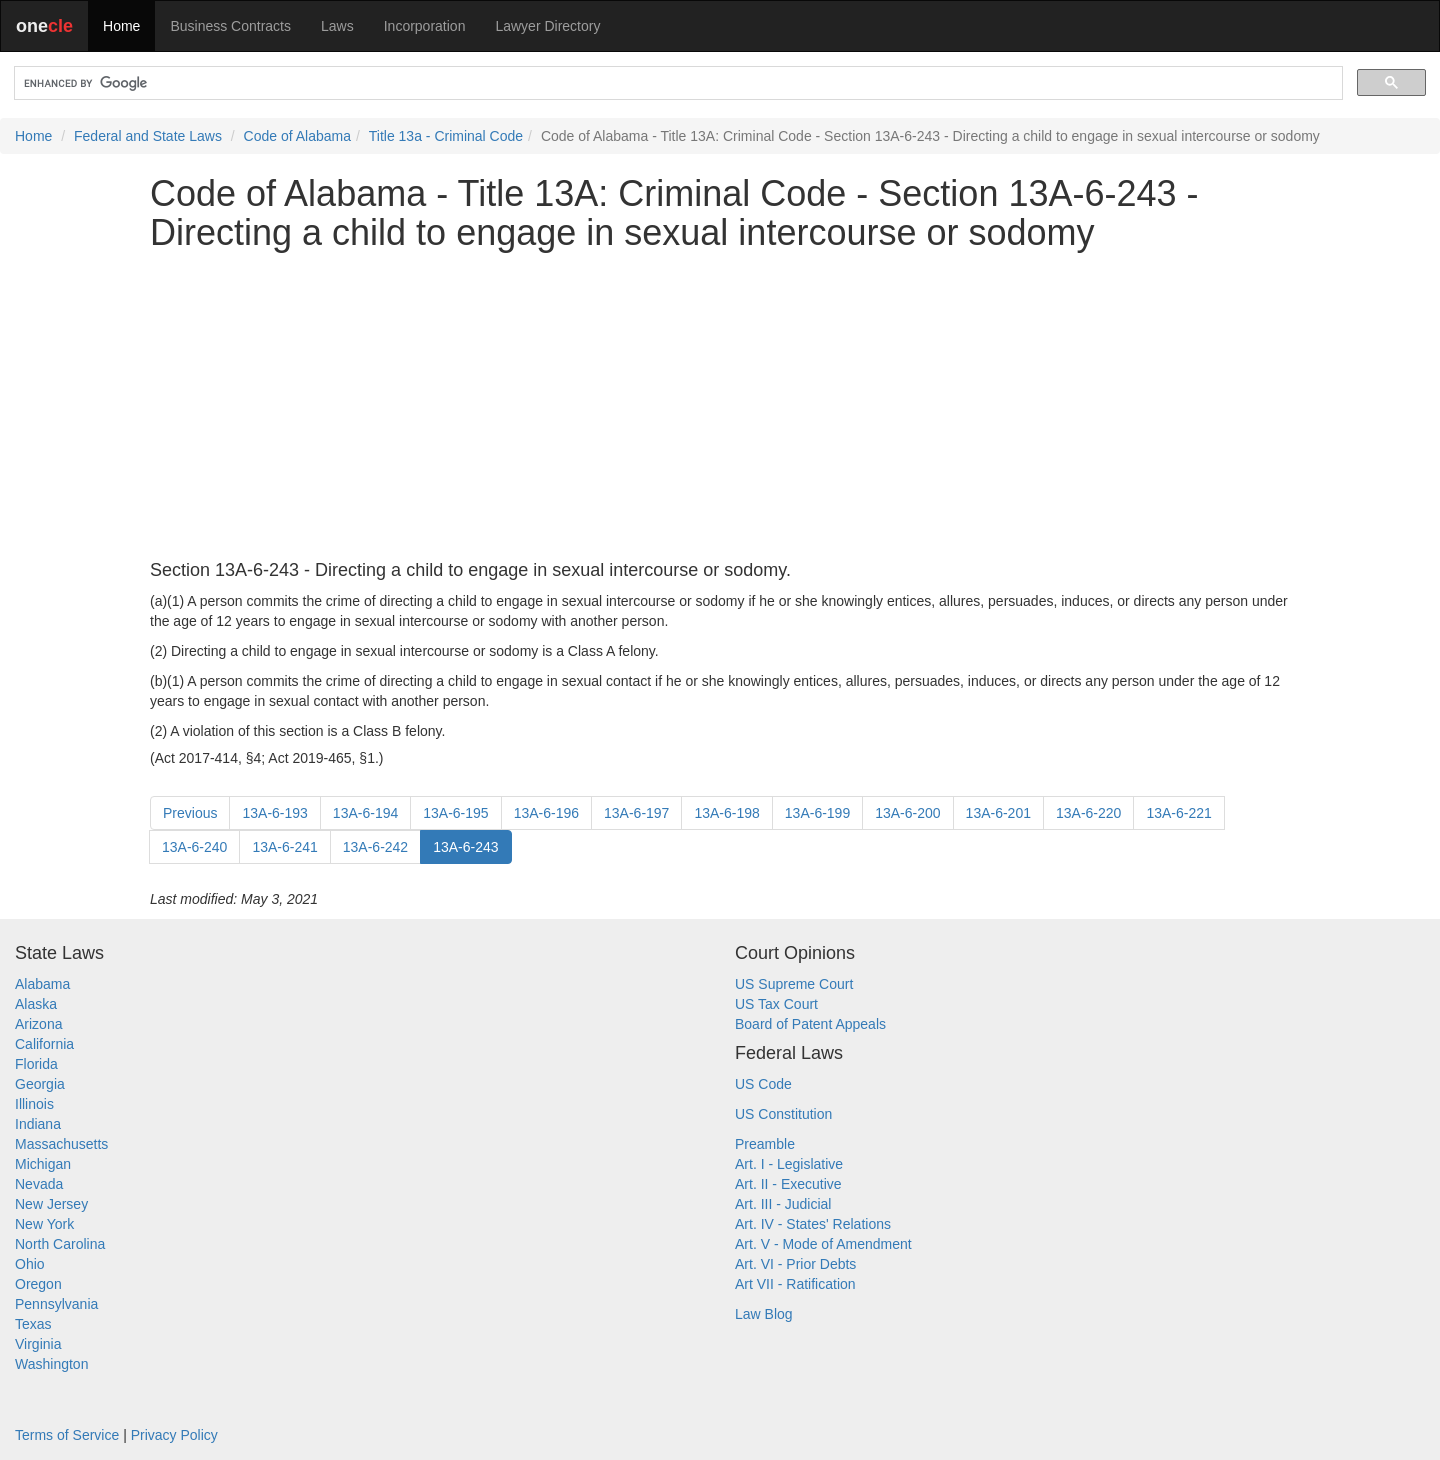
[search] (676, 83)
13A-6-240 (194, 847)
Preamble (765, 1144)
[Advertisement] (720, 407)
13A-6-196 (546, 813)
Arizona (38, 1024)
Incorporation (425, 26)
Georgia (40, 1084)
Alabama (42, 984)
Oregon (38, 1284)
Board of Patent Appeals (810, 1024)
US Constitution (783, 1114)
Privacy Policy (174, 1435)
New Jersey (51, 1204)
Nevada (39, 1184)
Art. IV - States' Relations (813, 1224)
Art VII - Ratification (795, 1284)
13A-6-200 (907, 813)
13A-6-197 (636, 813)
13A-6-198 (726, 813)
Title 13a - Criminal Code (446, 136)
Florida (36, 1064)
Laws (337, 26)
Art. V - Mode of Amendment (823, 1244)
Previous (190, 813)
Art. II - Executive (788, 1184)
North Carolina (60, 1244)
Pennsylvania (56, 1304)
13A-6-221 (1178, 813)
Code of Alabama (297, 136)
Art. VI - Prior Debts (795, 1264)
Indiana (38, 1124)
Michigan (43, 1164)
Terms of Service (67, 1435)
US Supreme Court (794, 984)
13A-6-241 (284, 847)
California (44, 1044)
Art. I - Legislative (789, 1164)
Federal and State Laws (148, 136)
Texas (33, 1324)
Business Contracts (230, 26)
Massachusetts (61, 1144)
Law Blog (764, 1314)
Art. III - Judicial (783, 1204)
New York (44, 1224)
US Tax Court (776, 1004)
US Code (763, 1084)
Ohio (30, 1264)
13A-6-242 (375, 847)
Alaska (36, 1004)
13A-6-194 (365, 813)
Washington (51, 1364)
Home (121, 26)
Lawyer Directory (547, 26)
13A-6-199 (817, 813)
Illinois (34, 1104)
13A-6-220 (1088, 813)
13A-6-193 (274, 813)
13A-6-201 (998, 813)
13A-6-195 (455, 813)
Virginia (38, 1344)
